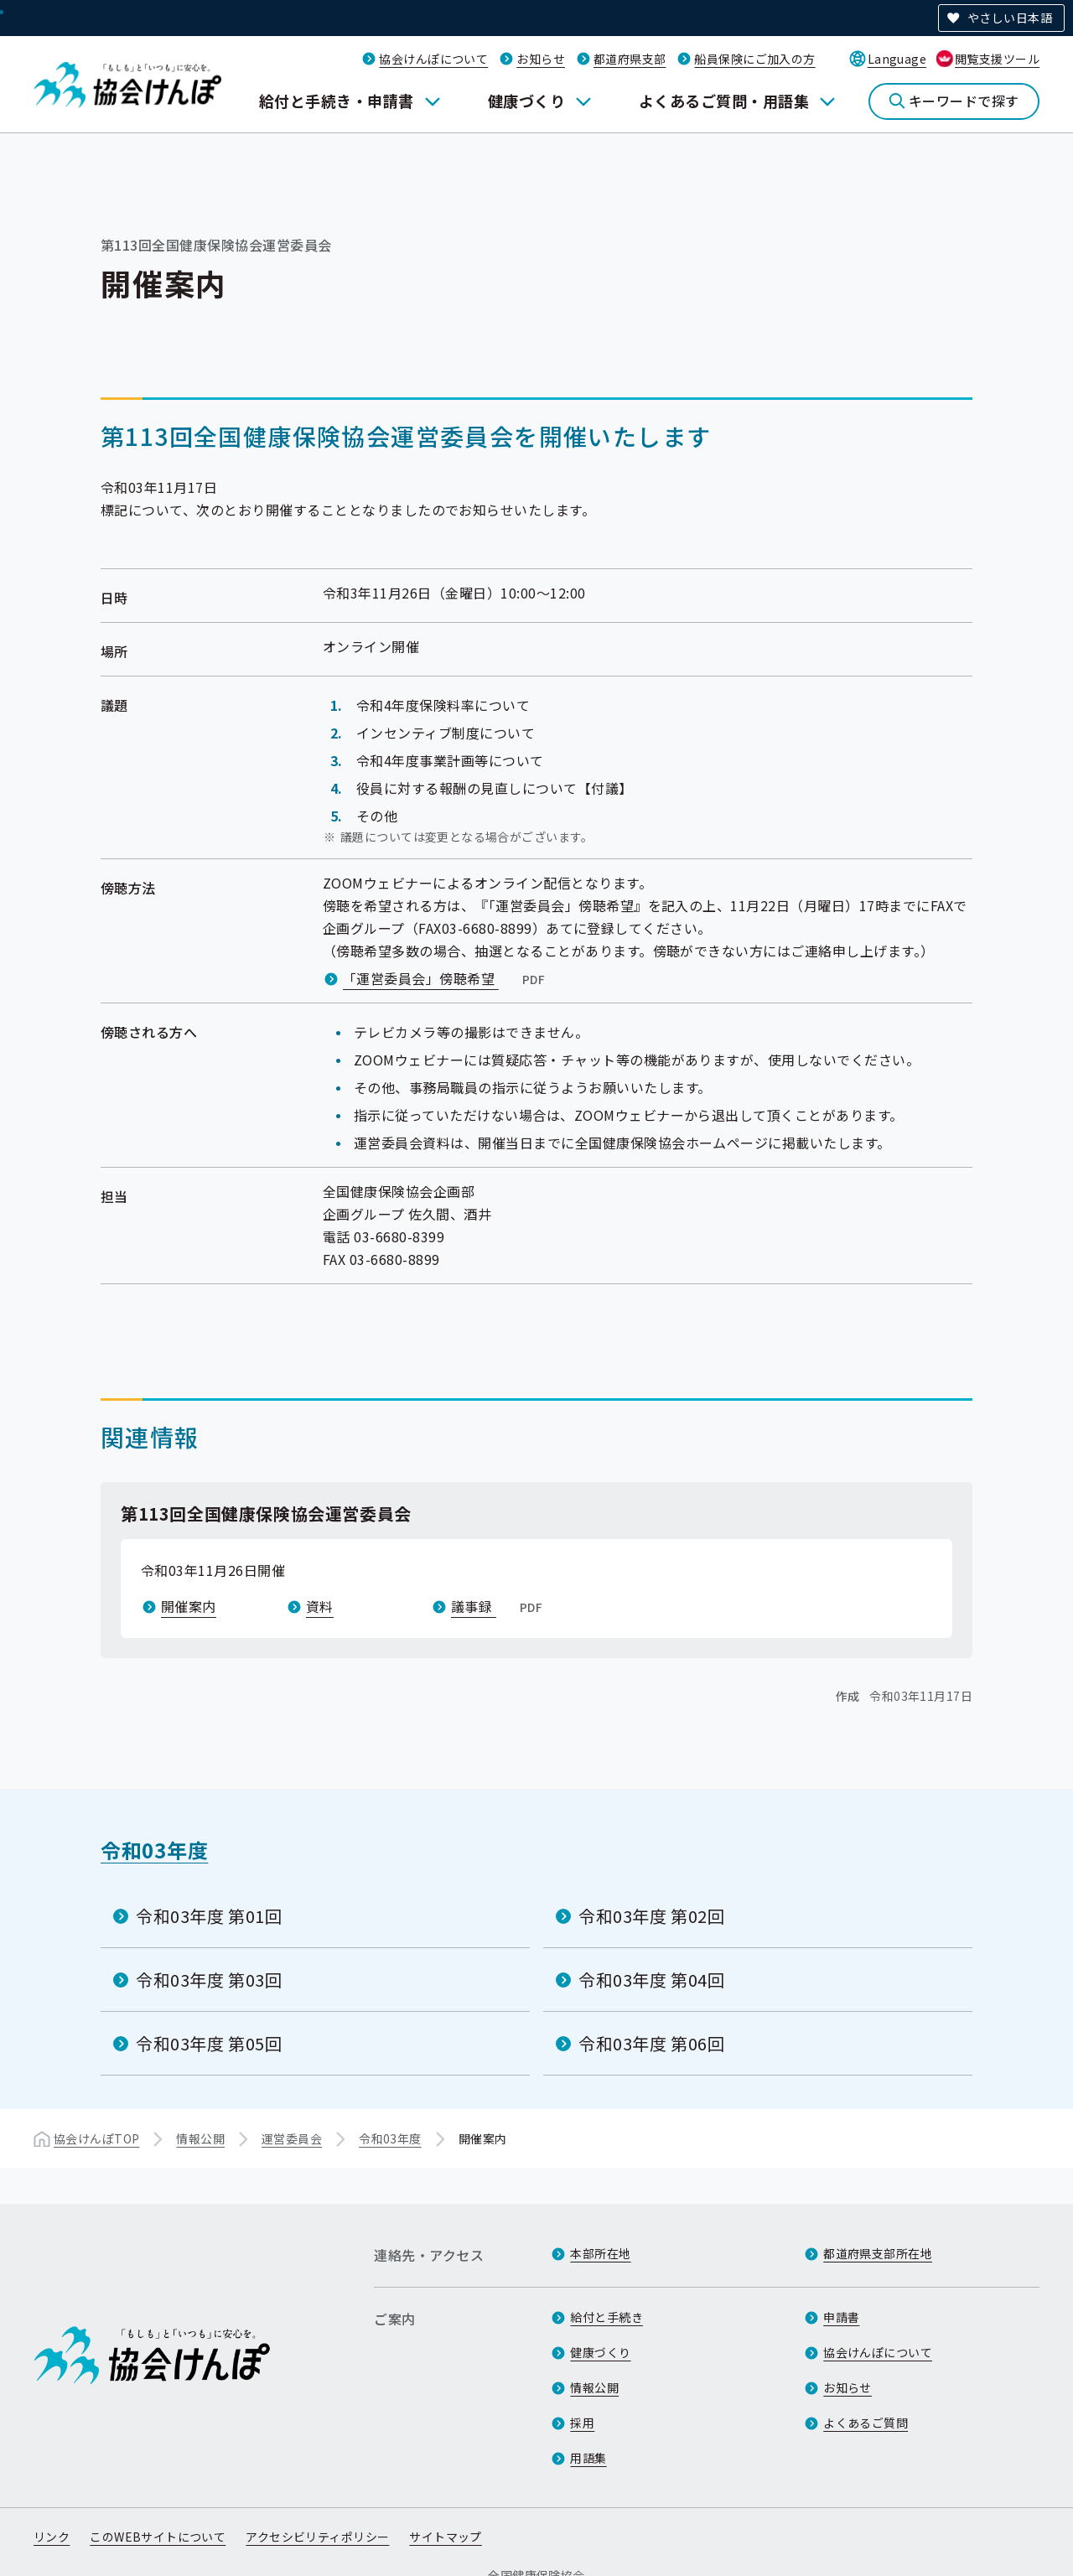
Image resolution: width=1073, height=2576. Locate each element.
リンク (52, 2536)
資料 (320, 1606)
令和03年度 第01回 (209, 1916)
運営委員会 (292, 2138)
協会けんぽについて (433, 58)
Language (897, 58)
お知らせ (540, 58)
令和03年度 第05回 (209, 2043)
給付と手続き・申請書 (336, 100)
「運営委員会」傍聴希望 (445, 978)
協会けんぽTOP (96, 2138)
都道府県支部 (630, 58)
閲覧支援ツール (997, 58)
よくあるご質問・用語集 (724, 100)
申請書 (841, 2317)
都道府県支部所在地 (877, 2253)
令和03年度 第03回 (209, 1979)
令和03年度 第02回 (651, 1916)
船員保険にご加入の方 (754, 58)
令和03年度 (154, 1849)
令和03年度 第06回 (651, 2043)
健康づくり (526, 100)
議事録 (498, 1606)
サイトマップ (445, 2536)
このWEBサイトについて (157, 2536)
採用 (582, 2422)
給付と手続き (606, 2317)
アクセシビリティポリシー (317, 2536)
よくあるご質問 (865, 2422)
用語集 (588, 2457)
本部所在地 (600, 2253)
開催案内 (188, 1606)
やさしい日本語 (1009, 17)
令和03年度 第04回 (651, 1979)
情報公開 (200, 2138)
